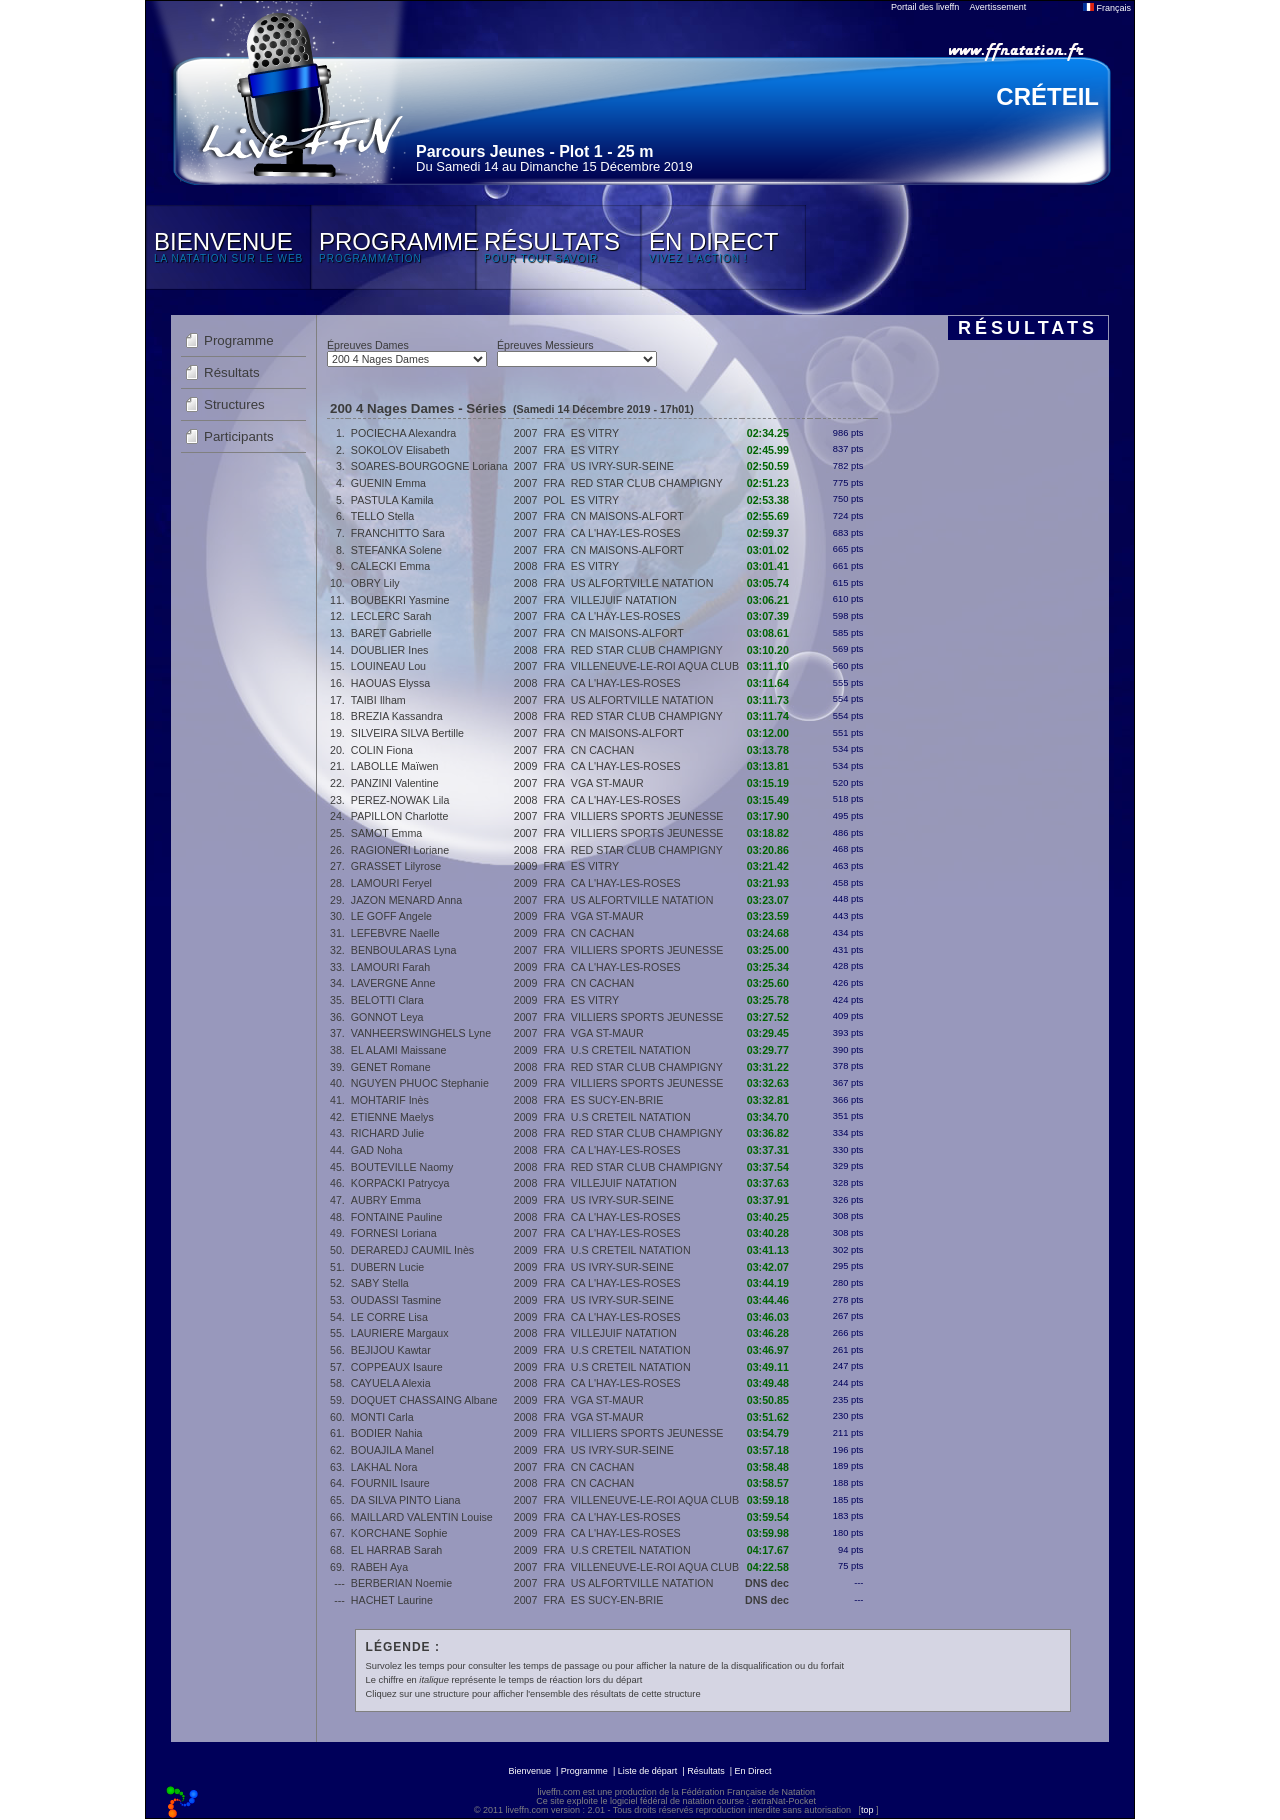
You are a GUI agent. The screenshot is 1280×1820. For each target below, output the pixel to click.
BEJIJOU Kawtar (391, 1350)
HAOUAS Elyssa (390, 683)
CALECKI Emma (390, 566)
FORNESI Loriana (394, 1233)
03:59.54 (768, 1517)
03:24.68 (768, 933)
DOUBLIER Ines (390, 650)
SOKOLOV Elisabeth (400, 450)
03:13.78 (768, 750)
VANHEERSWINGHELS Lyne (421, 1033)
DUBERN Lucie (387, 1267)
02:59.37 (768, 533)
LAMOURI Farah (390, 967)
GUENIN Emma (388, 483)
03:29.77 (768, 1050)
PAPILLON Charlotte (400, 816)
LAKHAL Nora (384, 1467)
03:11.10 (768, 666)
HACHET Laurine (392, 1600)
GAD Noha (377, 1150)
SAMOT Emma (386, 833)
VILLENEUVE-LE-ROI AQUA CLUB (655, 666)
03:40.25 (768, 1217)
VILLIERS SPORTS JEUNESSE (647, 816)
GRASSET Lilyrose (396, 866)
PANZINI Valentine (395, 783)
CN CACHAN (602, 750)
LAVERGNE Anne (393, 983)
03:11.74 (768, 716)
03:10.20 (768, 650)
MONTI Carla (382, 1417)
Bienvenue (529, 1771)
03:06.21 (768, 600)
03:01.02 (768, 550)
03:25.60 (768, 983)
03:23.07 (768, 900)
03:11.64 (768, 683)
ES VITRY (595, 433)
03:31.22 (768, 1067)
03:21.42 (768, 866)
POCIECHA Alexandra (403, 433)
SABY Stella (380, 1283)
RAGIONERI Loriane (400, 850)
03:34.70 (768, 1117)
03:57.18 (768, 1450)
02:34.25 (768, 433)
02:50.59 (768, 466)
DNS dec (767, 1583)
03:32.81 (768, 1100)
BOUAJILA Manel (392, 1450)
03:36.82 (768, 1133)
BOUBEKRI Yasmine (400, 600)
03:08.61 (768, 633)
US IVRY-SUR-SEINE (622, 466)
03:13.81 (768, 766)
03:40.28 (768, 1233)
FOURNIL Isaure (390, 1483)
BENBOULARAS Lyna (404, 950)
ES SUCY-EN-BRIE (617, 1100)
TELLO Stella (382, 516)
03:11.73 (768, 700)
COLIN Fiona (382, 750)
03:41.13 (768, 1250)
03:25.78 (768, 1000)
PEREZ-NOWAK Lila (400, 800)
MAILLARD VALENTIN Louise (422, 1517)
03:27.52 (768, 1017)
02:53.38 (768, 500)
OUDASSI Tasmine (396, 1300)
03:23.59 (768, 916)
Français (1107, 8)
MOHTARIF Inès (390, 1100)
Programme (239, 340)
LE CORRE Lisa (389, 1317)
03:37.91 (768, 1200)
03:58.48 (768, 1467)
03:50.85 (768, 1400)
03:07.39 (768, 616)
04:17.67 (768, 1550)
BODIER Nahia (387, 1433)
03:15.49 (768, 800)
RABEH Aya (379, 1567)
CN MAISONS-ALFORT (627, 516)
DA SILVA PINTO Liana (406, 1500)
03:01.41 (768, 566)
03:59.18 (768, 1500)
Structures (234, 404)
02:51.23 (768, 483)
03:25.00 (768, 950)
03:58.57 (768, 1483)
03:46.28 (768, 1333)
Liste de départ (648, 1771)
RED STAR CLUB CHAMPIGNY (647, 483)
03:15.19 (768, 783)
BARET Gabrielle (391, 633)
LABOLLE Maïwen (395, 766)
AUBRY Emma (386, 1200)
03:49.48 (768, 1383)
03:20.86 (768, 850)
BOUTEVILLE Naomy (402, 1167)
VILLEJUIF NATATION (624, 600)
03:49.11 (768, 1367)
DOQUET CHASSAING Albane (424, 1400)
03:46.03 (768, 1317)
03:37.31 (768, 1150)
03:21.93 (768, 883)
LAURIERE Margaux (400, 1333)
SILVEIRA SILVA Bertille (407, 733)
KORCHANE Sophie (399, 1533)
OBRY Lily (375, 583)
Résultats (232, 372)
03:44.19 (768, 1283)
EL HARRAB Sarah (396, 1550)
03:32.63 (768, 1083)
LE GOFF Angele (391, 916)
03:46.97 (768, 1350)
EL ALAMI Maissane (399, 1050)
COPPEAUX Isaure (397, 1367)
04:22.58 (768, 1567)
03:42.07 (768, 1267)
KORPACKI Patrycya (400, 1183)
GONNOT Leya (387, 1017)
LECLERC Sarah (391, 616)
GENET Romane (391, 1067)
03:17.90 (768, 816)
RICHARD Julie (387, 1133)
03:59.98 (768, 1533)
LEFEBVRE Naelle (395, 933)
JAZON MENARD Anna (406, 900)
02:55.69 (768, 516)
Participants (239, 436)
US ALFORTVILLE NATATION (642, 583)
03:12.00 (768, 733)
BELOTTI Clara (387, 1000)
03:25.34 (768, 967)
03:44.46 (768, 1300)
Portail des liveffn (925, 7)
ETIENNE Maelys (392, 1117)
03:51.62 (768, 1417)
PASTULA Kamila (392, 500)
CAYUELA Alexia (391, 1383)
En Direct (753, 1771)
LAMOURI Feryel (391, 883)
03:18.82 (768, 833)
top (867, 1810)
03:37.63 (768, 1183)
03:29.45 (768, 1033)
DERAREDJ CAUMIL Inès (412, 1250)
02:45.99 (768, 450)
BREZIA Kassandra (397, 716)
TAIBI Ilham (378, 700)
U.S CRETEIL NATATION (631, 1050)
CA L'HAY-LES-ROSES (626, 533)
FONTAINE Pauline (397, 1217)
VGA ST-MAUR (607, 783)
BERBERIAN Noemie (401, 1583)
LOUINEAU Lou (388, 666)
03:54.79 (768, 1433)
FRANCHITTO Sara (398, 533)
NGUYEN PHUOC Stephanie (420, 1083)
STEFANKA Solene (396, 550)
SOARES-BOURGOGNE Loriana (429, 466)
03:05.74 (768, 583)
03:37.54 (768, 1167)
